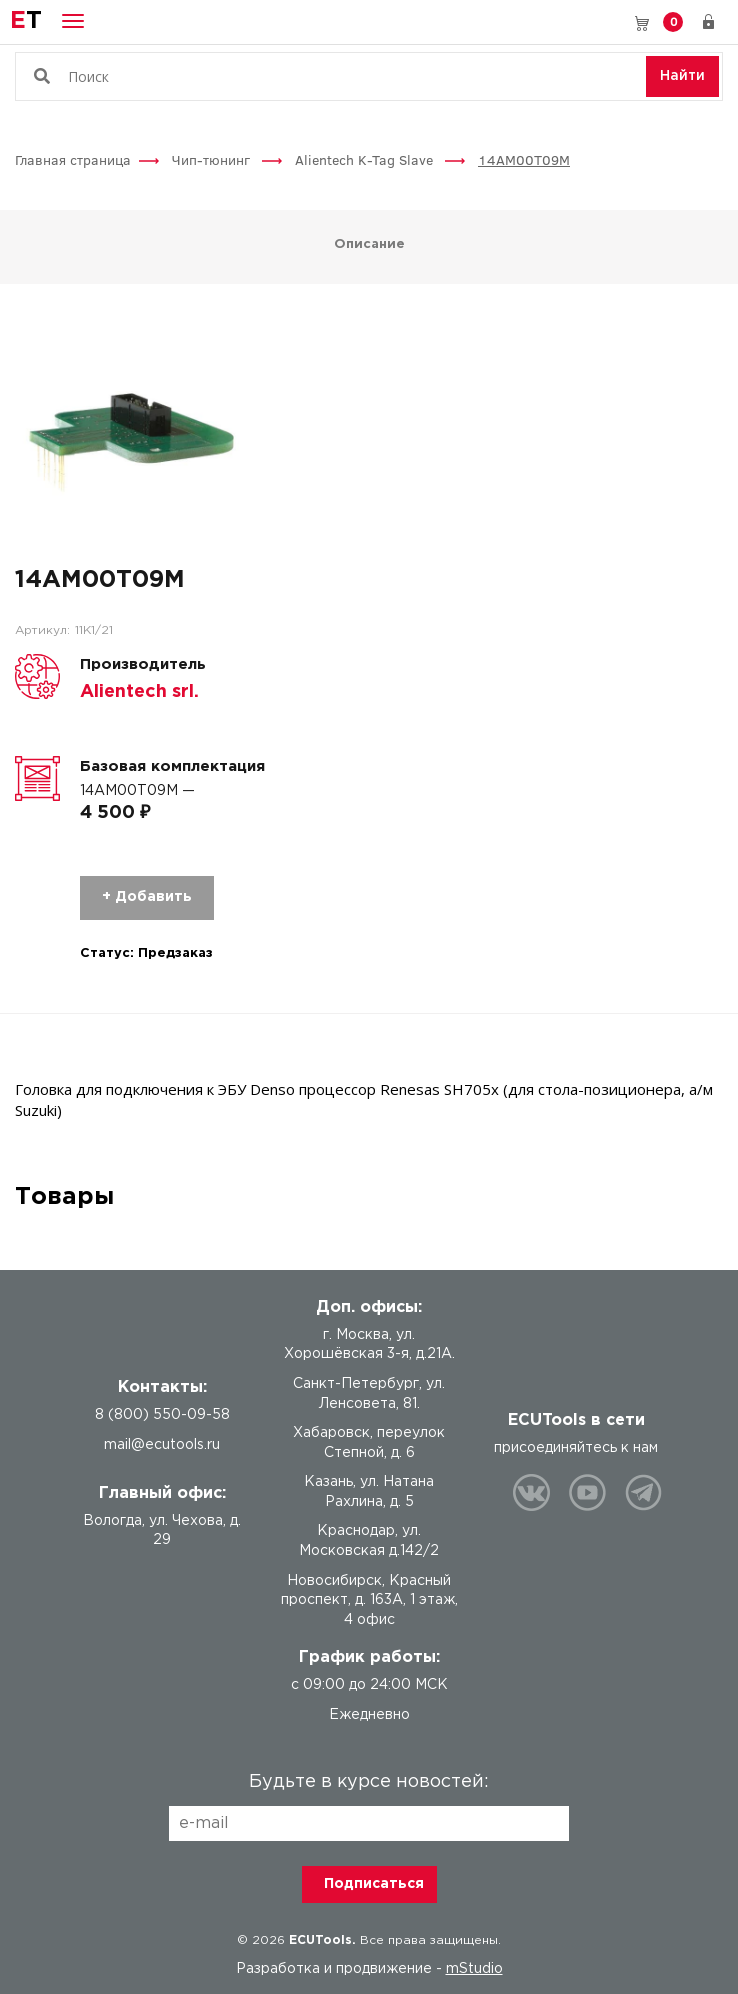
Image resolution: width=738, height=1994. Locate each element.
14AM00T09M (524, 159)
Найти (682, 76)
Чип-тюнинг (213, 159)
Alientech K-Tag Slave (366, 159)
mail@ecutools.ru (162, 1445)
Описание (369, 244)
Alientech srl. (139, 692)
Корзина (673, 22)
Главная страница (73, 159)
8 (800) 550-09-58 (613, 22)
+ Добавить (147, 897)
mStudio (474, 1969)
